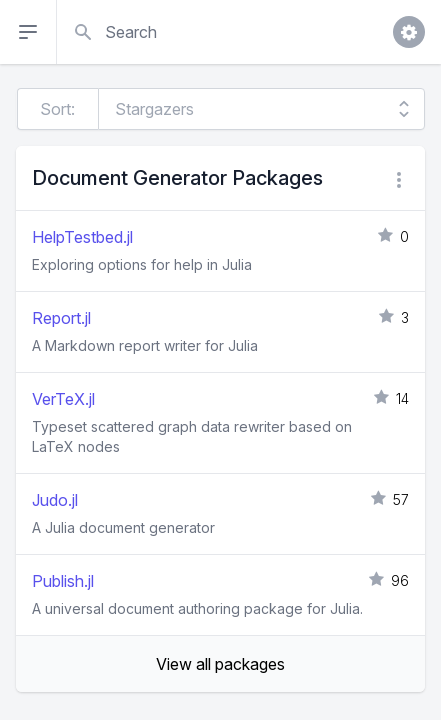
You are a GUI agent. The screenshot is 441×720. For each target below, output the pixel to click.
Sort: (57, 109)
